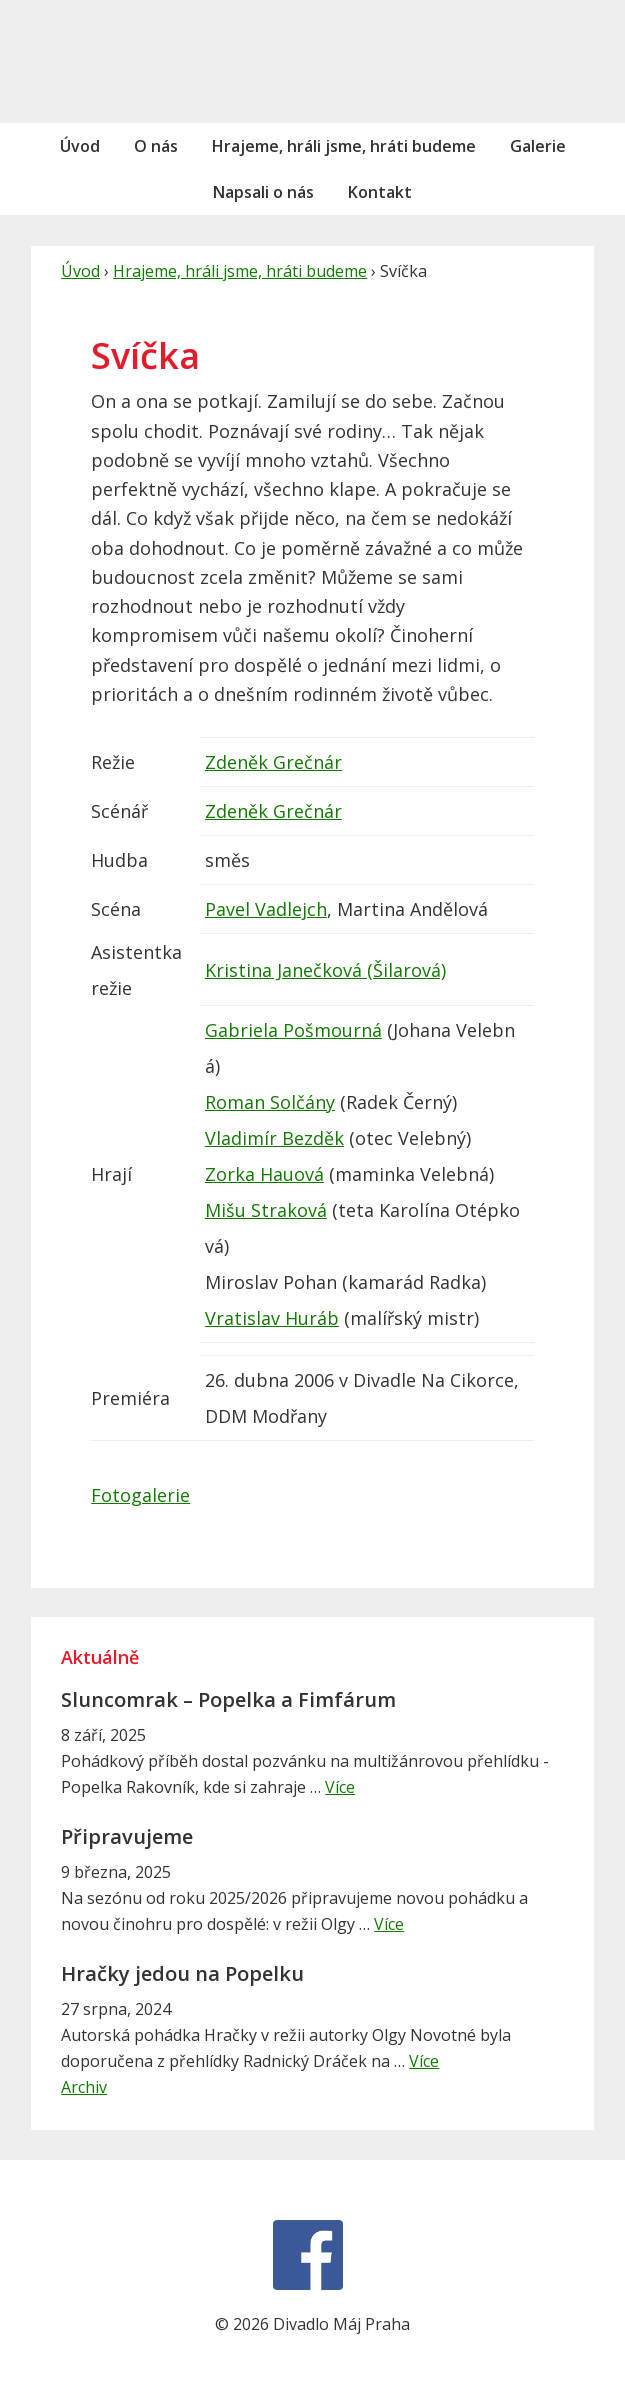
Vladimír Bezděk (274, 1138)
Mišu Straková (266, 1210)
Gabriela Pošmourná (293, 1030)
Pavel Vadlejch (266, 909)
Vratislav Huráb (272, 1318)
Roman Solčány (270, 1102)
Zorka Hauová (264, 1174)
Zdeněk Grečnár (273, 762)
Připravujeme (127, 1836)
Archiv (84, 2087)
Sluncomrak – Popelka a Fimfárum (228, 1699)
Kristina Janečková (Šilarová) (325, 970)
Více (340, 1787)
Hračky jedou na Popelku (182, 1973)
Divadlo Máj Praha (135, 61)
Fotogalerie (140, 1495)
